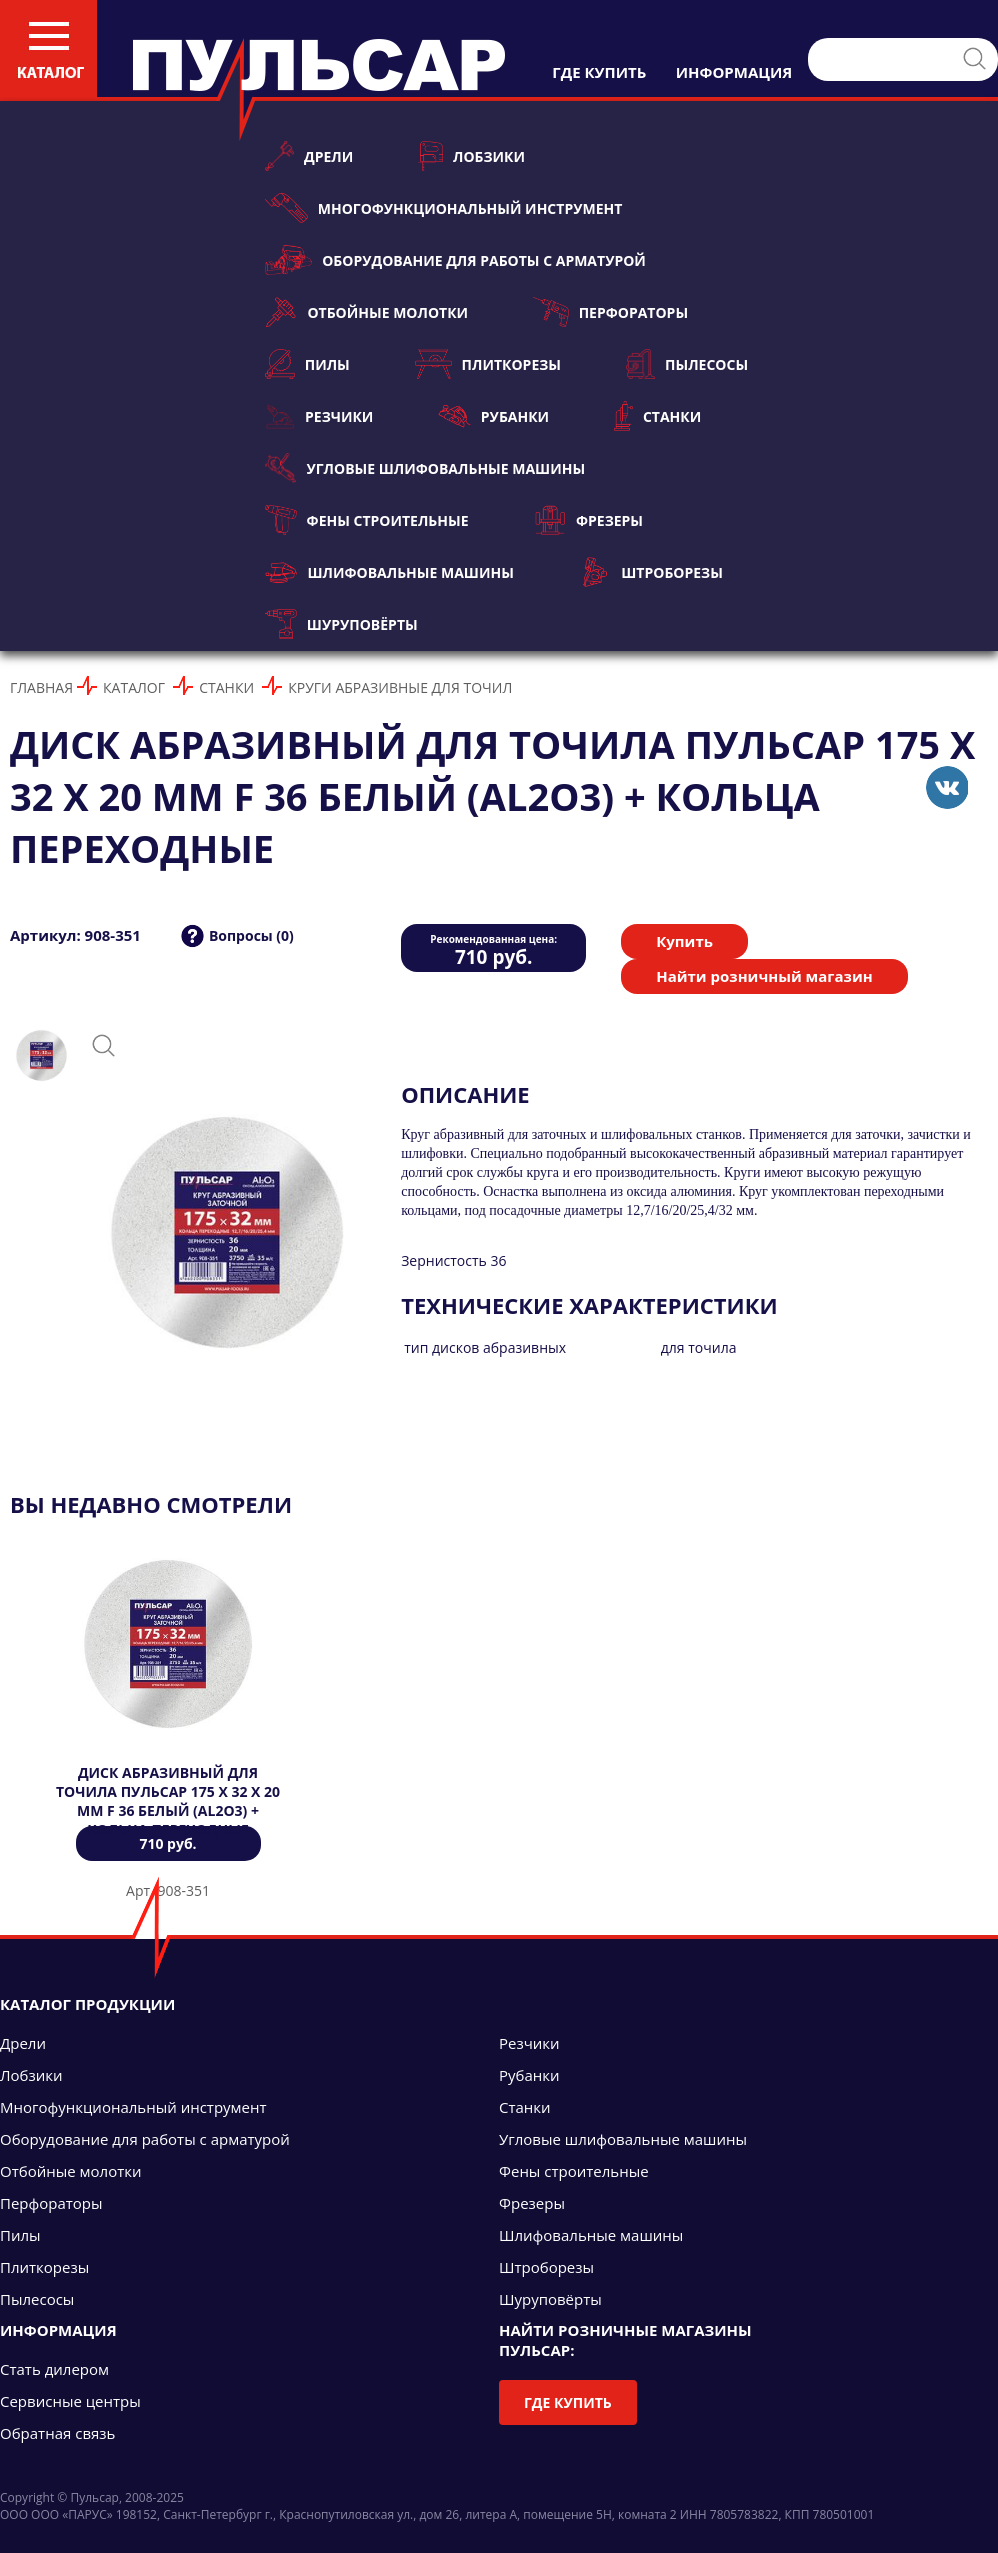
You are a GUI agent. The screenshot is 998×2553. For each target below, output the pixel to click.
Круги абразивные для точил (400, 687)
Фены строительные (367, 520)
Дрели (309, 156)
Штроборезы (651, 572)
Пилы (307, 364)
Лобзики (471, 156)
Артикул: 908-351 (75, 935)
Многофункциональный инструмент (443, 208)
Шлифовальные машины (389, 572)
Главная (41, 687)
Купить (684, 941)
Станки (657, 416)
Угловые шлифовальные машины (425, 468)
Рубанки (493, 416)
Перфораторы (610, 312)
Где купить (568, 2402)
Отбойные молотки (366, 312)
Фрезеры (588, 520)
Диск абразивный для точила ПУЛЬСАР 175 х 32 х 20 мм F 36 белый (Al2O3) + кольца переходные (168, 1801)
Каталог (134, 687)
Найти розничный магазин (764, 976)
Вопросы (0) (251, 935)
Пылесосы (687, 364)
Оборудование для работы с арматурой (455, 260)
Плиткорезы (488, 364)
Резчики (319, 416)
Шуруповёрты (341, 624)
